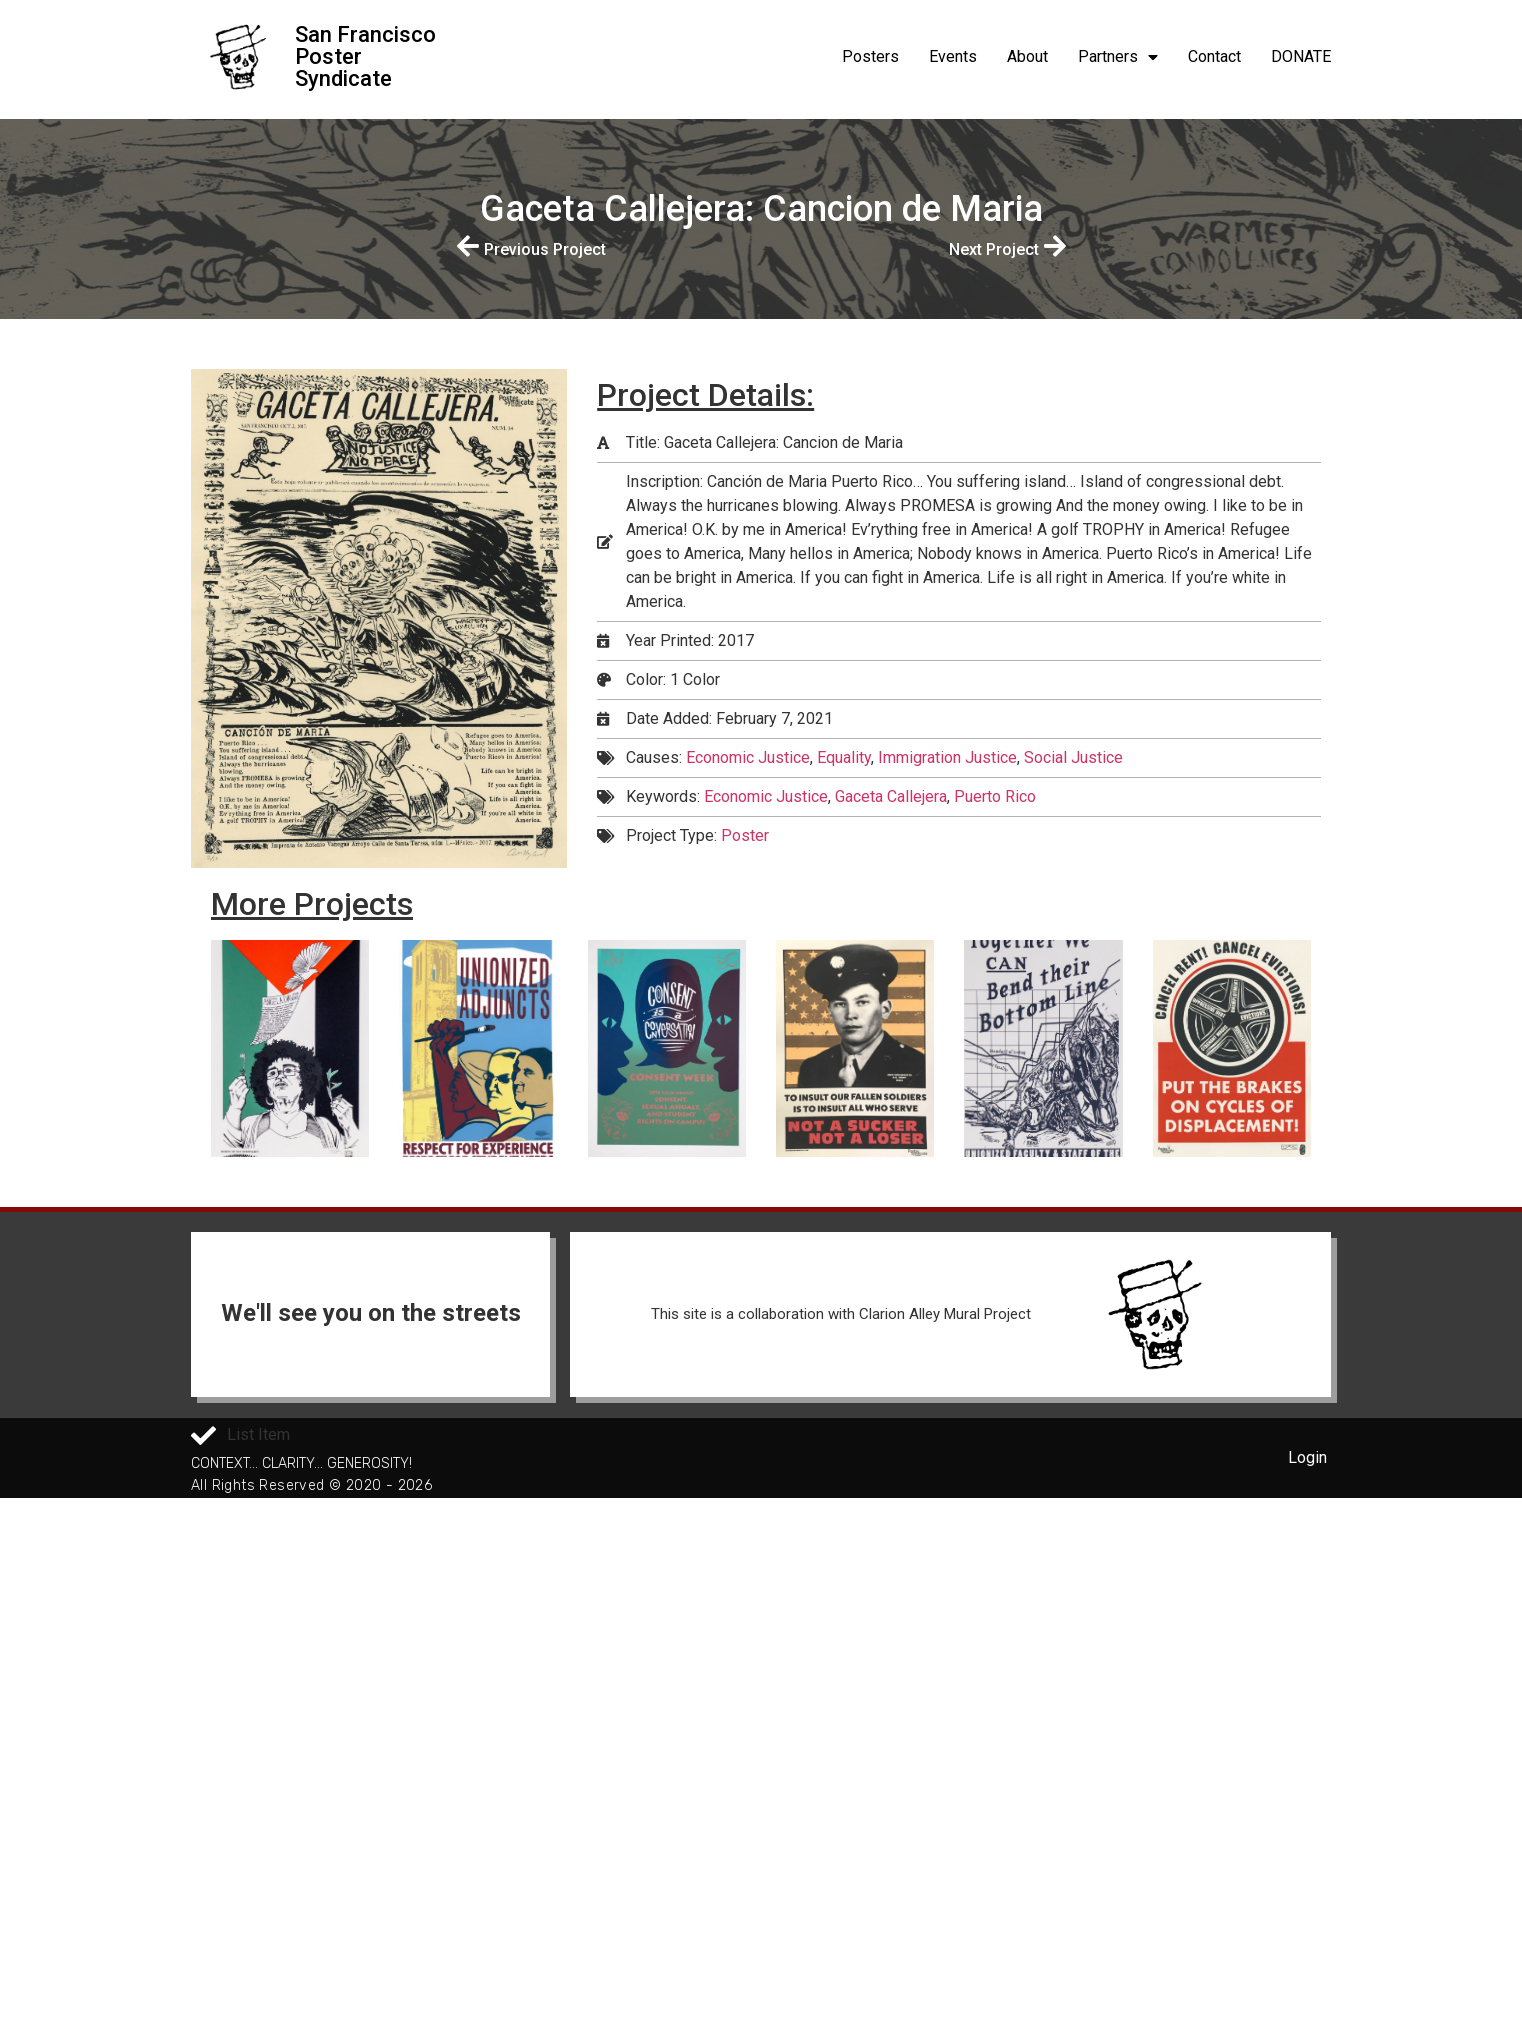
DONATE (1301, 56)
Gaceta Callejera (891, 796)
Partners (1118, 57)
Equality (844, 757)
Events (953, 56)
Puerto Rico (995, 796)
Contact (1214, 56)
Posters (870, 56)
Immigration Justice (947, 757)
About (1027, 56)
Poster (745, 835)
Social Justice (1073, 757)
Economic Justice (748, 757)
